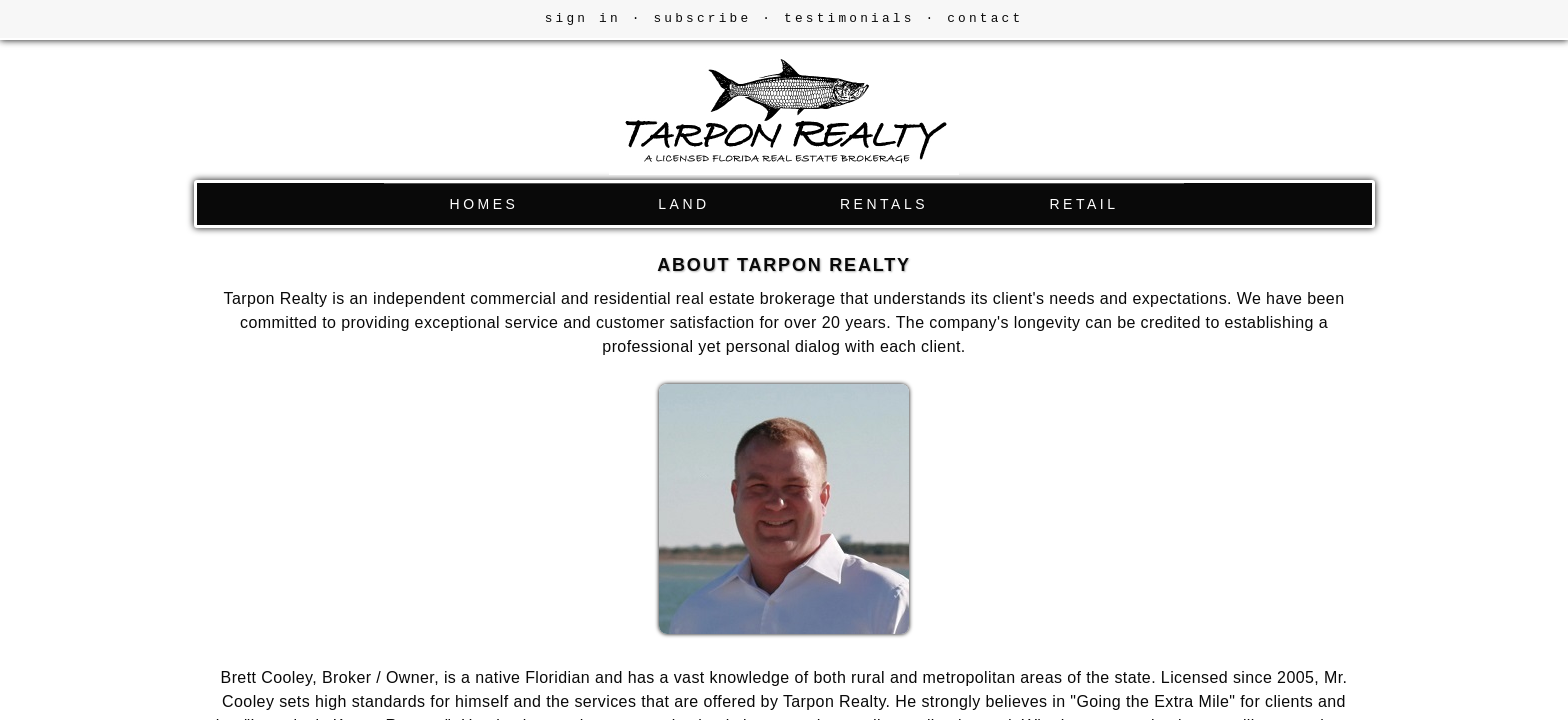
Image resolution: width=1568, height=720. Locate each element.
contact (985, 18)
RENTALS (884, 204)
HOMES (484, 204)
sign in (583, 18)
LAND (683, 204)
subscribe (702, 18)
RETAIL (1084, 204)
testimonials (849, 18)
